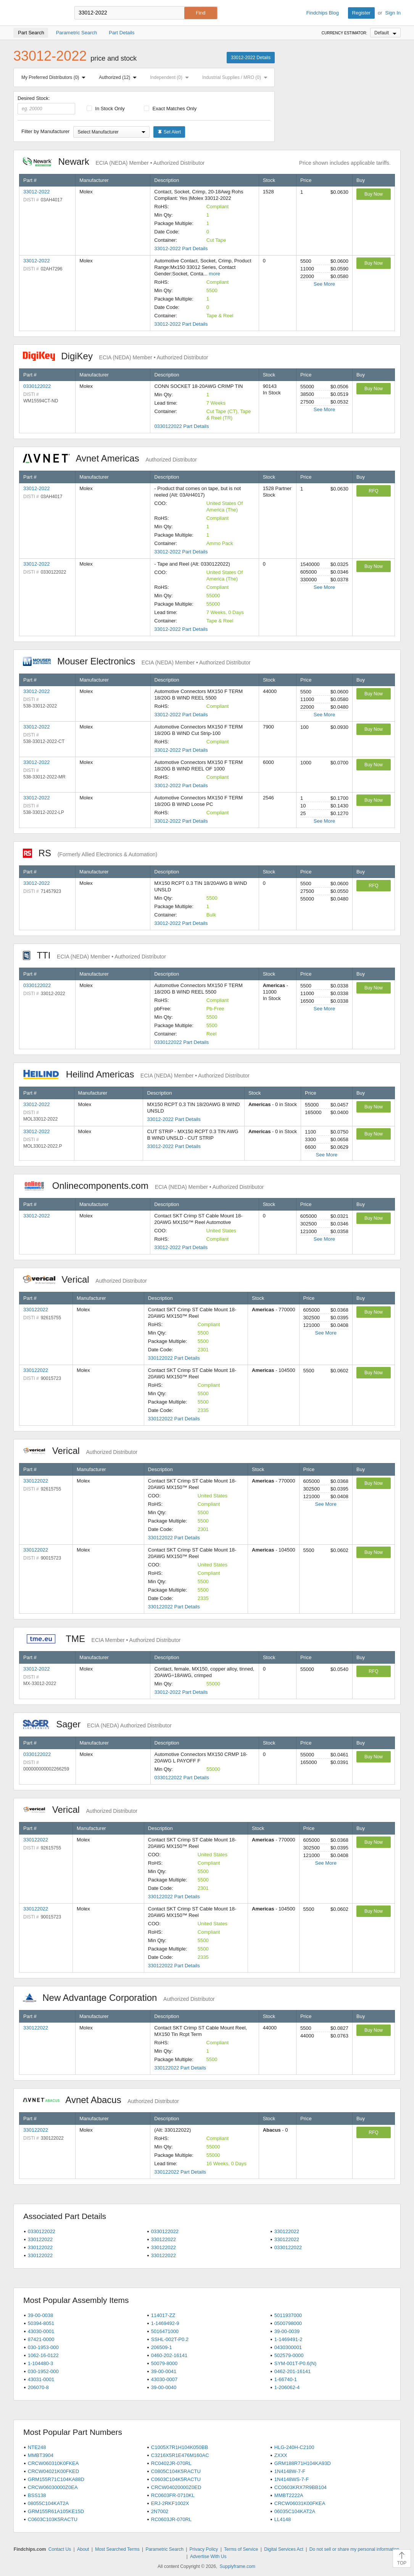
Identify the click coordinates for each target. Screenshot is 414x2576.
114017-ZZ (163, 2315)
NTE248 (37, 2447)
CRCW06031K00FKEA (299, 2503)
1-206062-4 (287, 2387)
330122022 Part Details (174, 1358)
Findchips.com (38, 12)
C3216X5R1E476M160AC (180, 2455)
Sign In (393, 13)
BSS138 (37, 2495)
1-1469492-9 (165, 2323)
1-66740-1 (285, 2379)
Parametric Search (164, 2549)
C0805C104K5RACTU (176, 2471)
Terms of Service (241, 2549)
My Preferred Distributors (55, 77)
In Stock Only (106, 108)
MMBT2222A (288, 2495)
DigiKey (115, 356)
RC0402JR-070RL (171, 2463)
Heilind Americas (136, 1074)
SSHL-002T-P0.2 (169, 2339)
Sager (97, 1724)
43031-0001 (41, 2379)
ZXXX (280, 2455)
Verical (85, 1279)
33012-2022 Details (251, 57)
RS (90, 853)
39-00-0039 (287, 2331)
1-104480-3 (40, 2363)
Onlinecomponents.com (143, 1185)
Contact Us (59, 2549)
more (214, 274)
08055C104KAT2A (48, 2503)
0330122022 (37, 386)
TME (101, 1639)
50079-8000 (164, 2363)
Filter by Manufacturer (45, 131)
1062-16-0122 (43, 2355)
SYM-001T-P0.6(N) (295, 2363)
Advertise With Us (208, 2556)
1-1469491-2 (288, 2339)
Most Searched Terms (117, 2549)
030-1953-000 (43, 2347)
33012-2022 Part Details (181, 248)
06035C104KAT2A (294, 2511)
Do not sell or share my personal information (354, 2549)
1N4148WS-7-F (291, 2479)
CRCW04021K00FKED (53, 2471)
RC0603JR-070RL (171, 2519)
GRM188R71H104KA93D (302, 2463)
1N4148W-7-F (289, 2471)
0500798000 (288, 2323)
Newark (114, 161)
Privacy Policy (204, 2549)
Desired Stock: (46, 104)
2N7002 (160, 2511)
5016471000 (165, 2331)
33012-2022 (36, 192)
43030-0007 (164, 2379)
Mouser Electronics (137, 661)
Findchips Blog (322, 13)
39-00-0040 (164, 2387)
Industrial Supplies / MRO (236, 77)
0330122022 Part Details (181, 426)
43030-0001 (41, 2331)
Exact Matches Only (170, 108)
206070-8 (38, 2387)
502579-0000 (289, 2355)
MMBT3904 (40, 2455)
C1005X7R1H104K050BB (179, 2447)
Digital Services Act (283, 2549)
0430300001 (288, 2347)
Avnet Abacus (101, 2100)
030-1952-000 (43, 2371)
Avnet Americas (110, 458)
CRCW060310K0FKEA (53, 2463)
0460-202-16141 (169, 2355)
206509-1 (161, 2347)
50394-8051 (41, 2323)
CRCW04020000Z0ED (176, 2487)
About (83, 2549)
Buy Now (373, 194)
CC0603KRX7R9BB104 (300, 2487)
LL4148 (282, 2519)
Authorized (119, 77)
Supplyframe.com (237, 2566)
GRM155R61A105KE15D (56, 2511)
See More (324, 284)
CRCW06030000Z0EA (53, 2487)
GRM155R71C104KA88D (56, 2479)
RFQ (373, 491)
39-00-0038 (40, 2315)
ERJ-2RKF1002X (170, 2503)
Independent (171, 77)
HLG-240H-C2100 (294, 2447)
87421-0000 (41, 2339)
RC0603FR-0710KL (173, 2495)
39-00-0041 (164, 2371)
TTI (94, 955)
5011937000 (288, 2315)
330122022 (35, 1309)
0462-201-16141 (292, 2371)
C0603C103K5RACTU (52, 2519)
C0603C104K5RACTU (176, 2479)
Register (361, 13)
